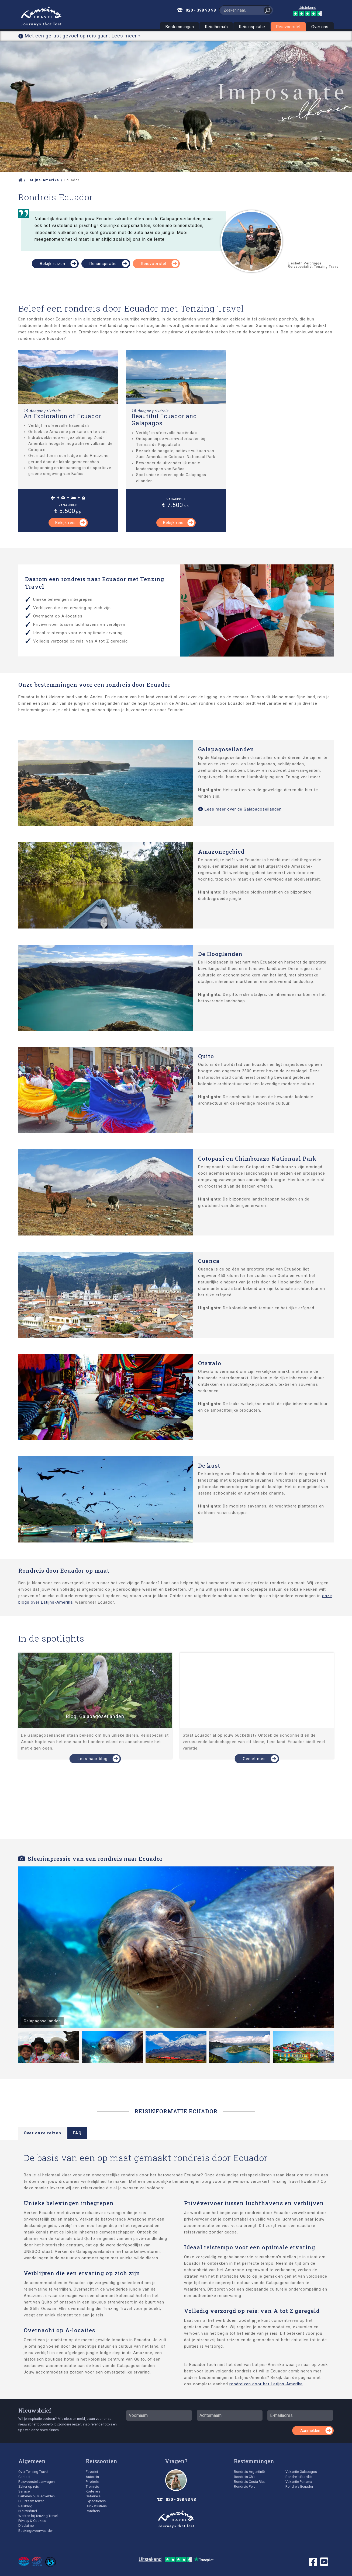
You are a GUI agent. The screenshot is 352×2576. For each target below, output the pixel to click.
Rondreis (93, 2511)
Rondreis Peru (245, 2486)
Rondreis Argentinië (249, 2472)
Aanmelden (310, 2430)
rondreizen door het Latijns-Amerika (266, 2384)
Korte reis (93, 2491)
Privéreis (92, 2482)
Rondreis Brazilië (298, 2477)
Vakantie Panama (298, 2482)
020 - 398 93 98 (201, 10)
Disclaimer (26, 2525)
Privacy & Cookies (32, 2521)
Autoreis (92, 2477)
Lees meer (124, 36)
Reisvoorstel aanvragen (36, 2482)
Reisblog (25, 2506)
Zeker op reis (28, 2486)
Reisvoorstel (288, 26)
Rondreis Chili (244, 2477)
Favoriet (92, 2472)
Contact (24, 2477)
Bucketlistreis (96, 2506)
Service (24, 2491)
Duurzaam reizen (31, 2501)
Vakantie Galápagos (301, 2472)
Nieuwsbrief (34, 2410)
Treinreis (92, 2486)
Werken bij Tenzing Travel (38, 2516)
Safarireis (93, 2496)
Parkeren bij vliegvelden (36, 2496)
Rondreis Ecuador (299, 2486)
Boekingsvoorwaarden (36, 2531)
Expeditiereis (96, 2501)
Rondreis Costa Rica (249, 2482)
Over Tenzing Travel (33, 2472)
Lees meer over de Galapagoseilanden (240, 809)
